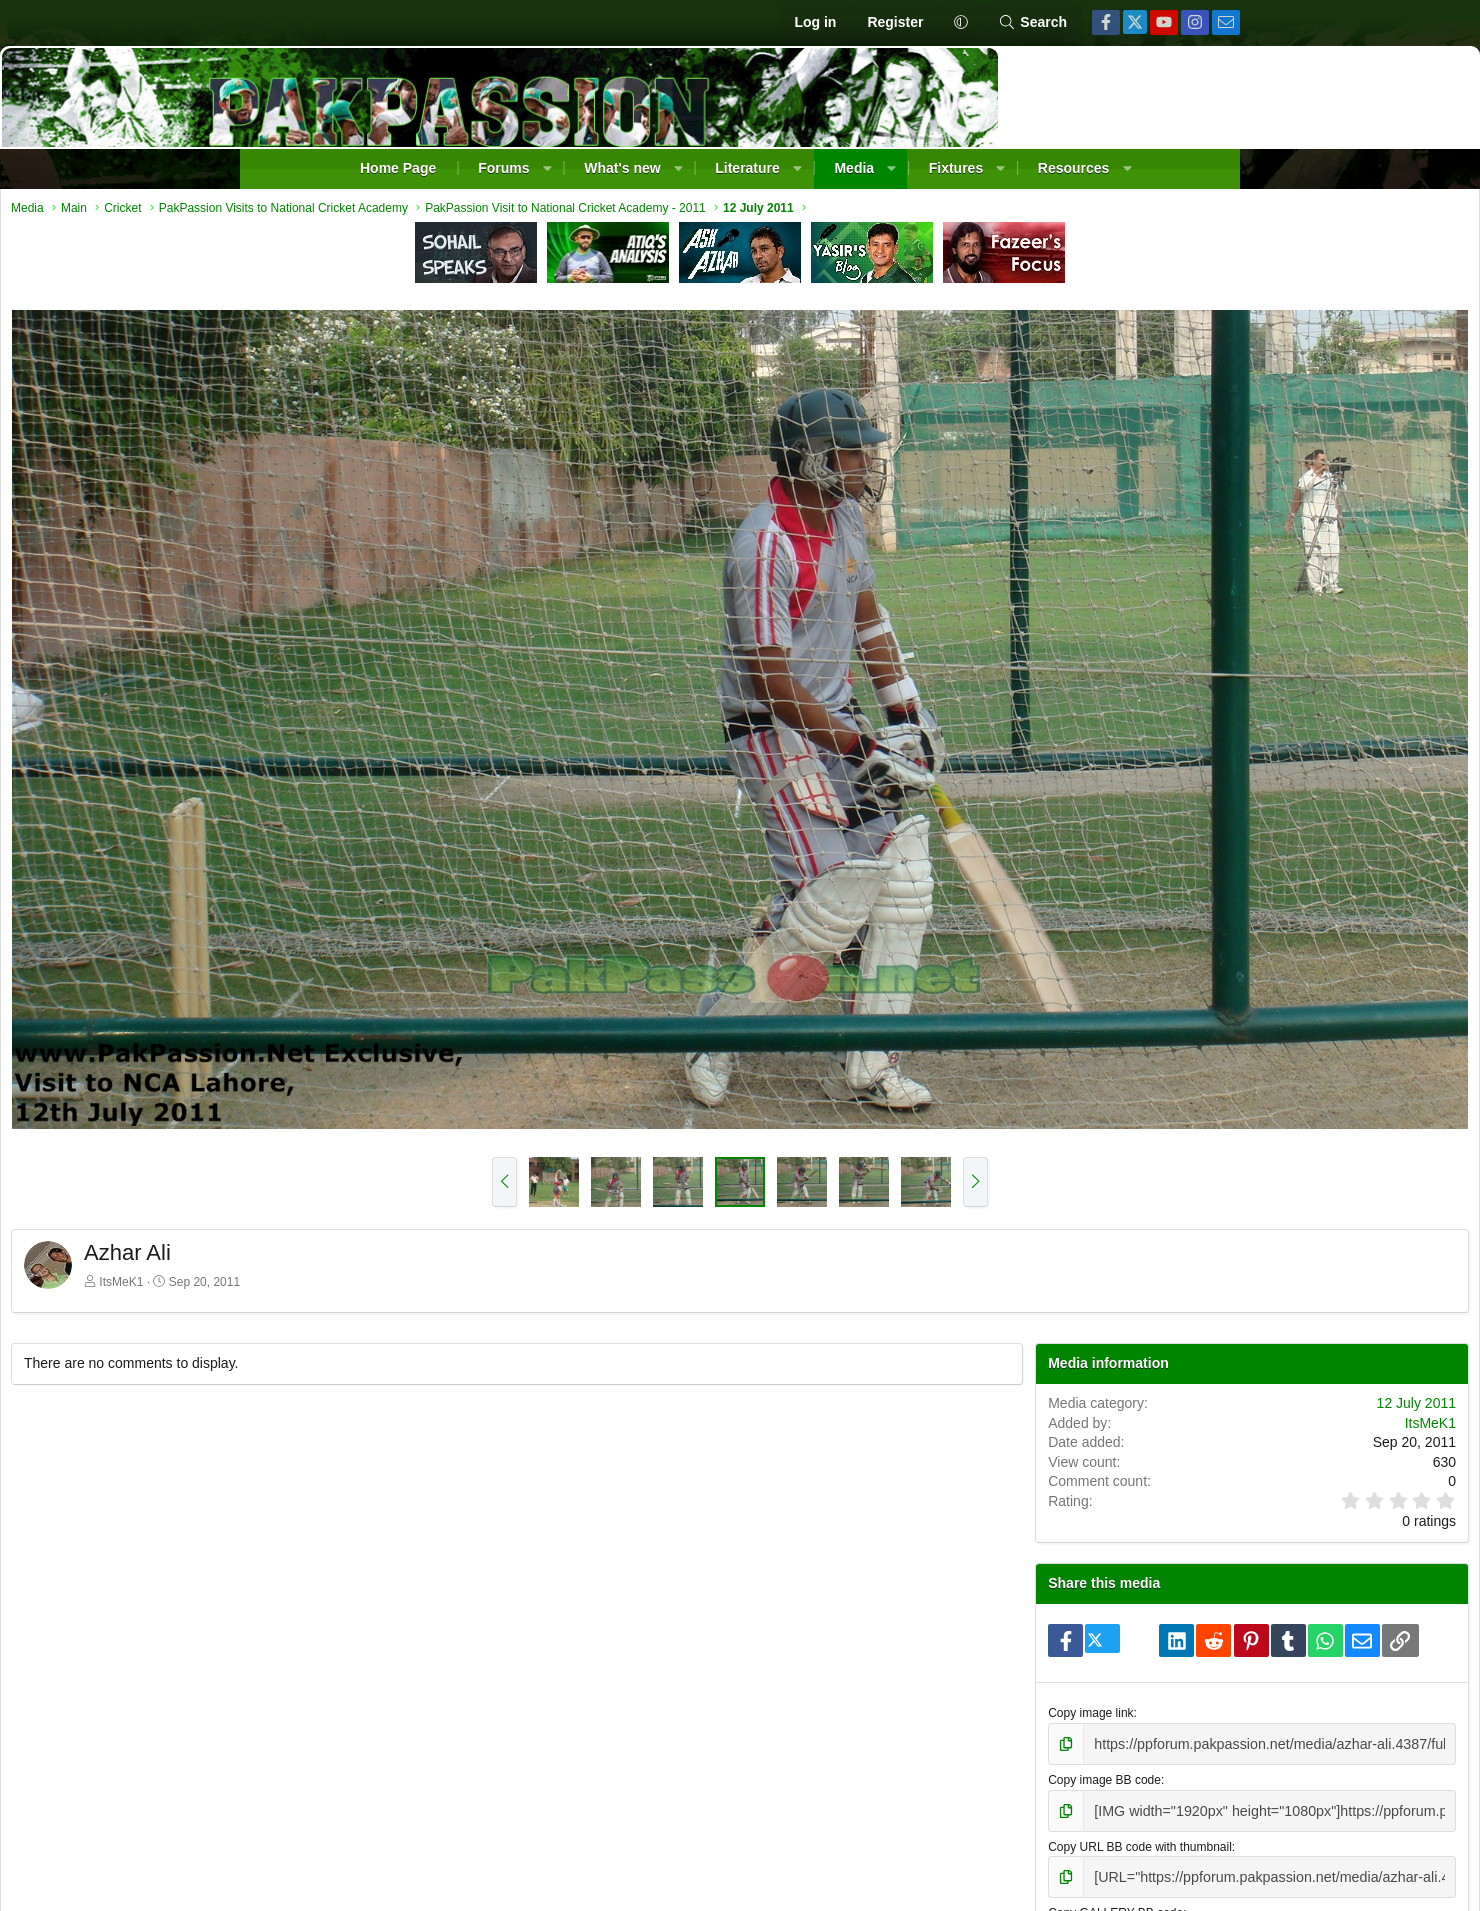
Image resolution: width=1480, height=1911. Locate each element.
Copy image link (992, 1482)
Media (854, 168)
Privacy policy (1098, 1834)
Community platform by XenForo (683, 1891)
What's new (622, 168)
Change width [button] (337, 1834)
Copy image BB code (1006, 1545)
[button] (960, 23)
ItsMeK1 (366, 1011)
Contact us (919, 1834)
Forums (503, 168)
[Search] (1032, 23)
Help (1161, 1834)
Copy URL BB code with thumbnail (1042, 1609)
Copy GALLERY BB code (1017, 1672)
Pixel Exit (934, 1891)
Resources (1074, 168)
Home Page (398, 168)
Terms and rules (1004, 1834)
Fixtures (956, 168)
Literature (747, 168)
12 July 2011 (1171, 1132)
